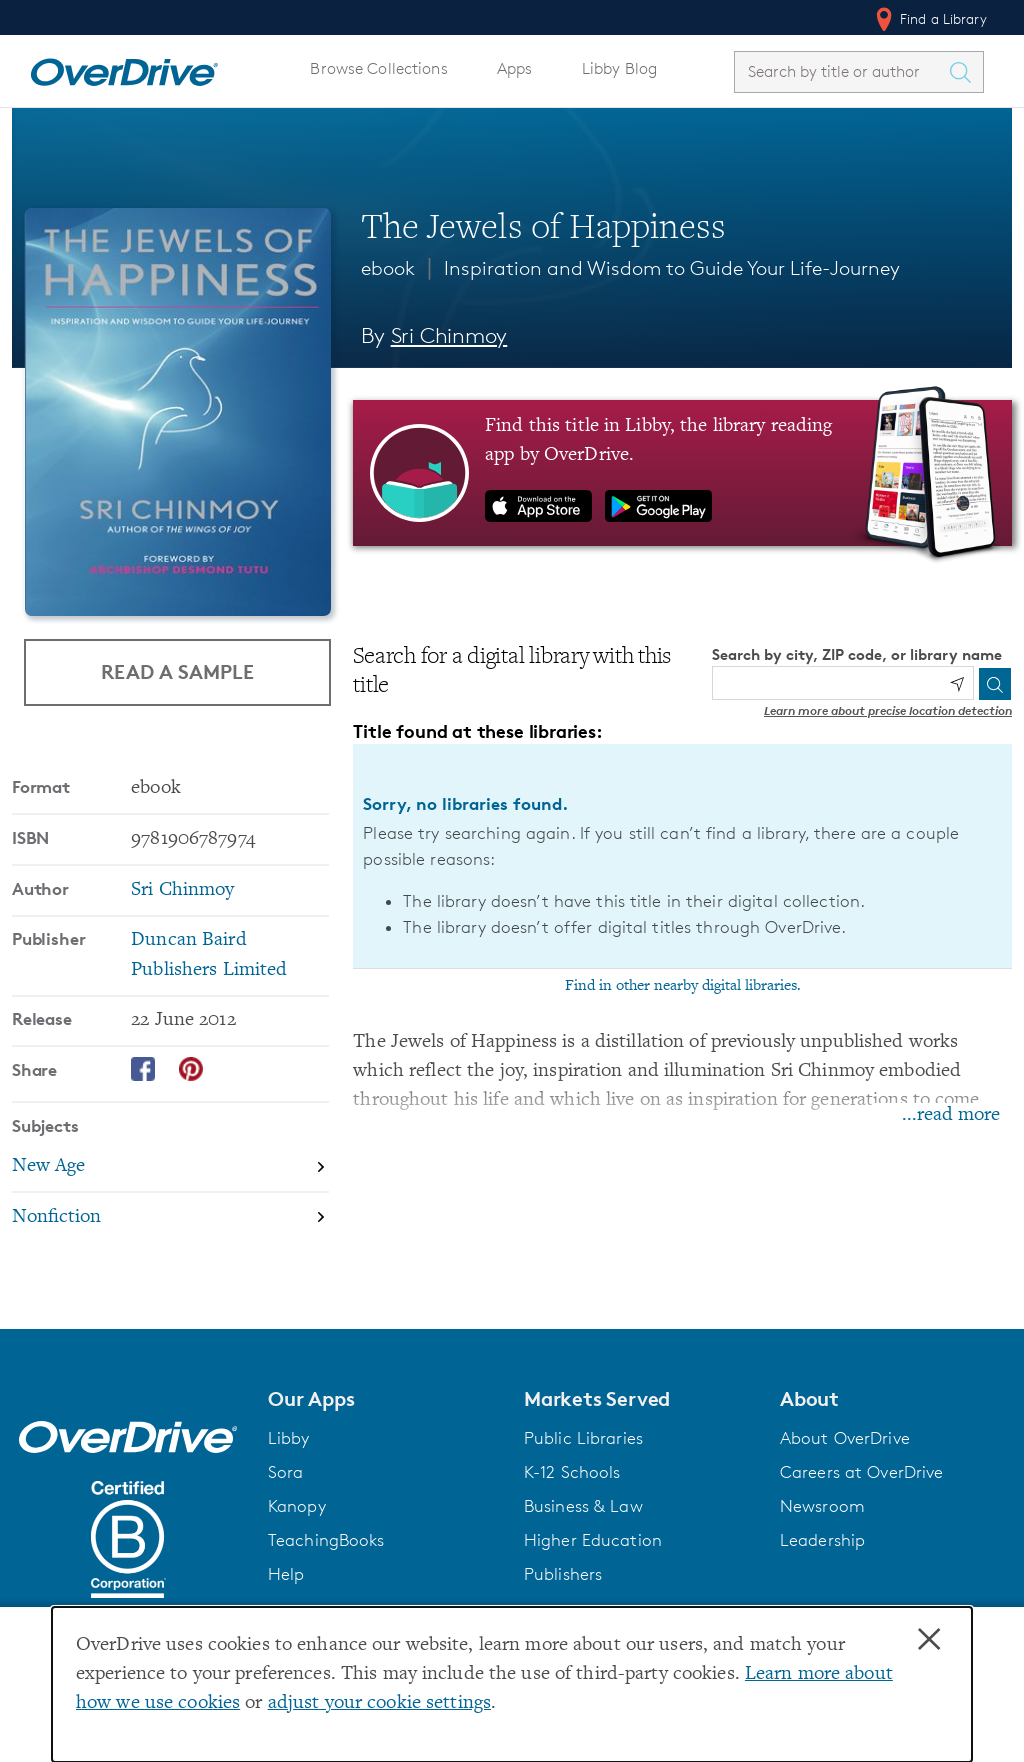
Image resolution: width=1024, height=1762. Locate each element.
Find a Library (929, 19)
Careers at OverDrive (861, 1472)
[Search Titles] (965, 72)
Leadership (822, 1540)
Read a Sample (177, 671)
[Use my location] (957, 684)
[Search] (995, 684)
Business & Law (583, 1506)
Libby (289, 1438)
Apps (515, 68)
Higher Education (593, 1540)
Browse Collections (378, 68)
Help (286, 1574)
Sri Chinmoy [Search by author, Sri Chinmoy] (449, 335)
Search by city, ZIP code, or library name (857, 654)
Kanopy (297, 1506)
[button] (384, 1399)
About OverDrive (845, 1438)
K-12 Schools (572, 1472)
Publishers (563, 1574)
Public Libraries (583, 1438)
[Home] (124, 68)
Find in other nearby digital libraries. (683, 986)
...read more (951, 1115)
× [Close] (929, 1640)
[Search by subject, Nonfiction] (170, 1217)
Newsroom (822, 1506)
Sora (286, 1472)
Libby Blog (619, 68)
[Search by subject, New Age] (170, 1167)
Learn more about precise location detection (888, 710)
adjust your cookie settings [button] (379, 1703)
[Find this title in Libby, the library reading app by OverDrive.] (682, 473)
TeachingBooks (326, 1540)
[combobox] (841, 71)
